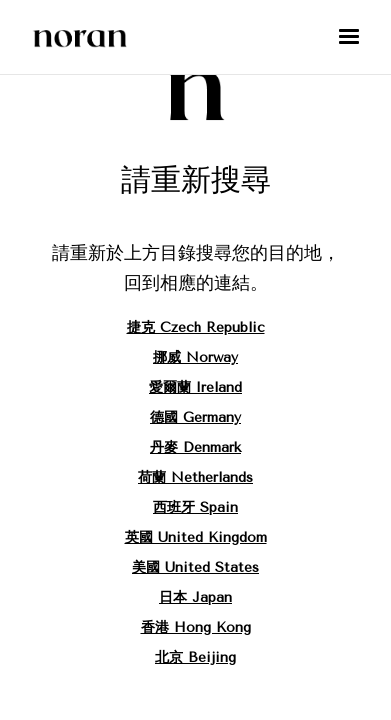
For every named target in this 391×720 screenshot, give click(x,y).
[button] (349, 37)
